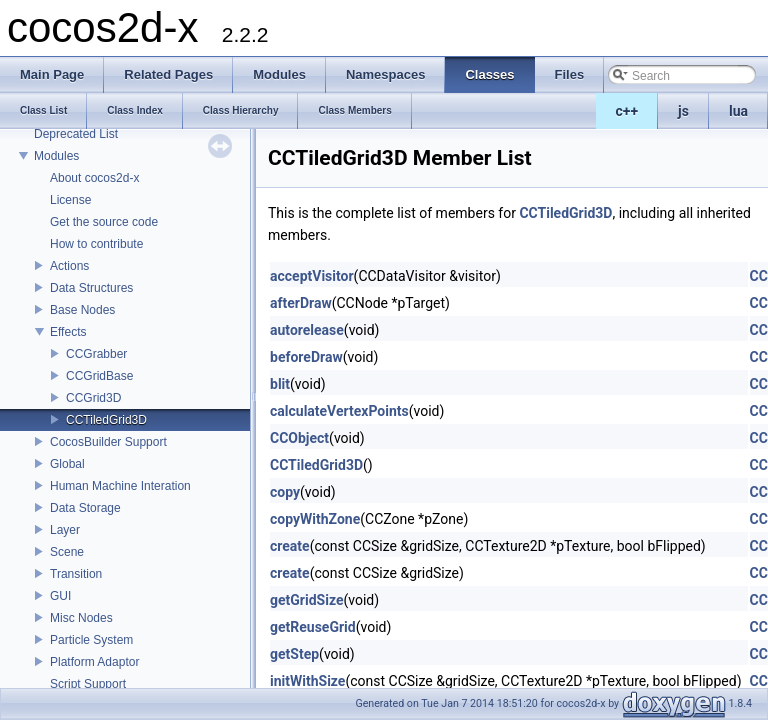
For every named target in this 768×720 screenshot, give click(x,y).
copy (285, 492)
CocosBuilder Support (108, 442)
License (70, 200)
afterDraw (301, 303)
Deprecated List (76, 134)
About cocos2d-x (94, 178)
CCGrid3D (93, 398)
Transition (76, 574)
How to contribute (96, 244)
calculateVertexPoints (339, 411)
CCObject (299, 438)
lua (738, 111)
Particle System (91, 640)
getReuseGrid (313, 627)
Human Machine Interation (120, 486)
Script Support (88, 684)
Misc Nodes (81, 618)
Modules (56, 156)
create (290, 546)
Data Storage (85, 508)
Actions (69, 266)
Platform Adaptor (94, 662)
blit (280, 384)
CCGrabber (96, 354)
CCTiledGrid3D (106, 420)
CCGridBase (99, 376)
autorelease (307, 330)
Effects (68, 332)
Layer (65, 530)
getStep (294, 654)
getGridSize (306, 600)
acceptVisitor (312, 276)
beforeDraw (306, 357)
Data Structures (91, 288)
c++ (627, 111)
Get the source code (104, 222)
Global (67, 464)
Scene (67, 552)
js (683, 111)
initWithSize (307, 681)
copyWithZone (315, 519)
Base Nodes (82, 310)
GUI (60, 596)
